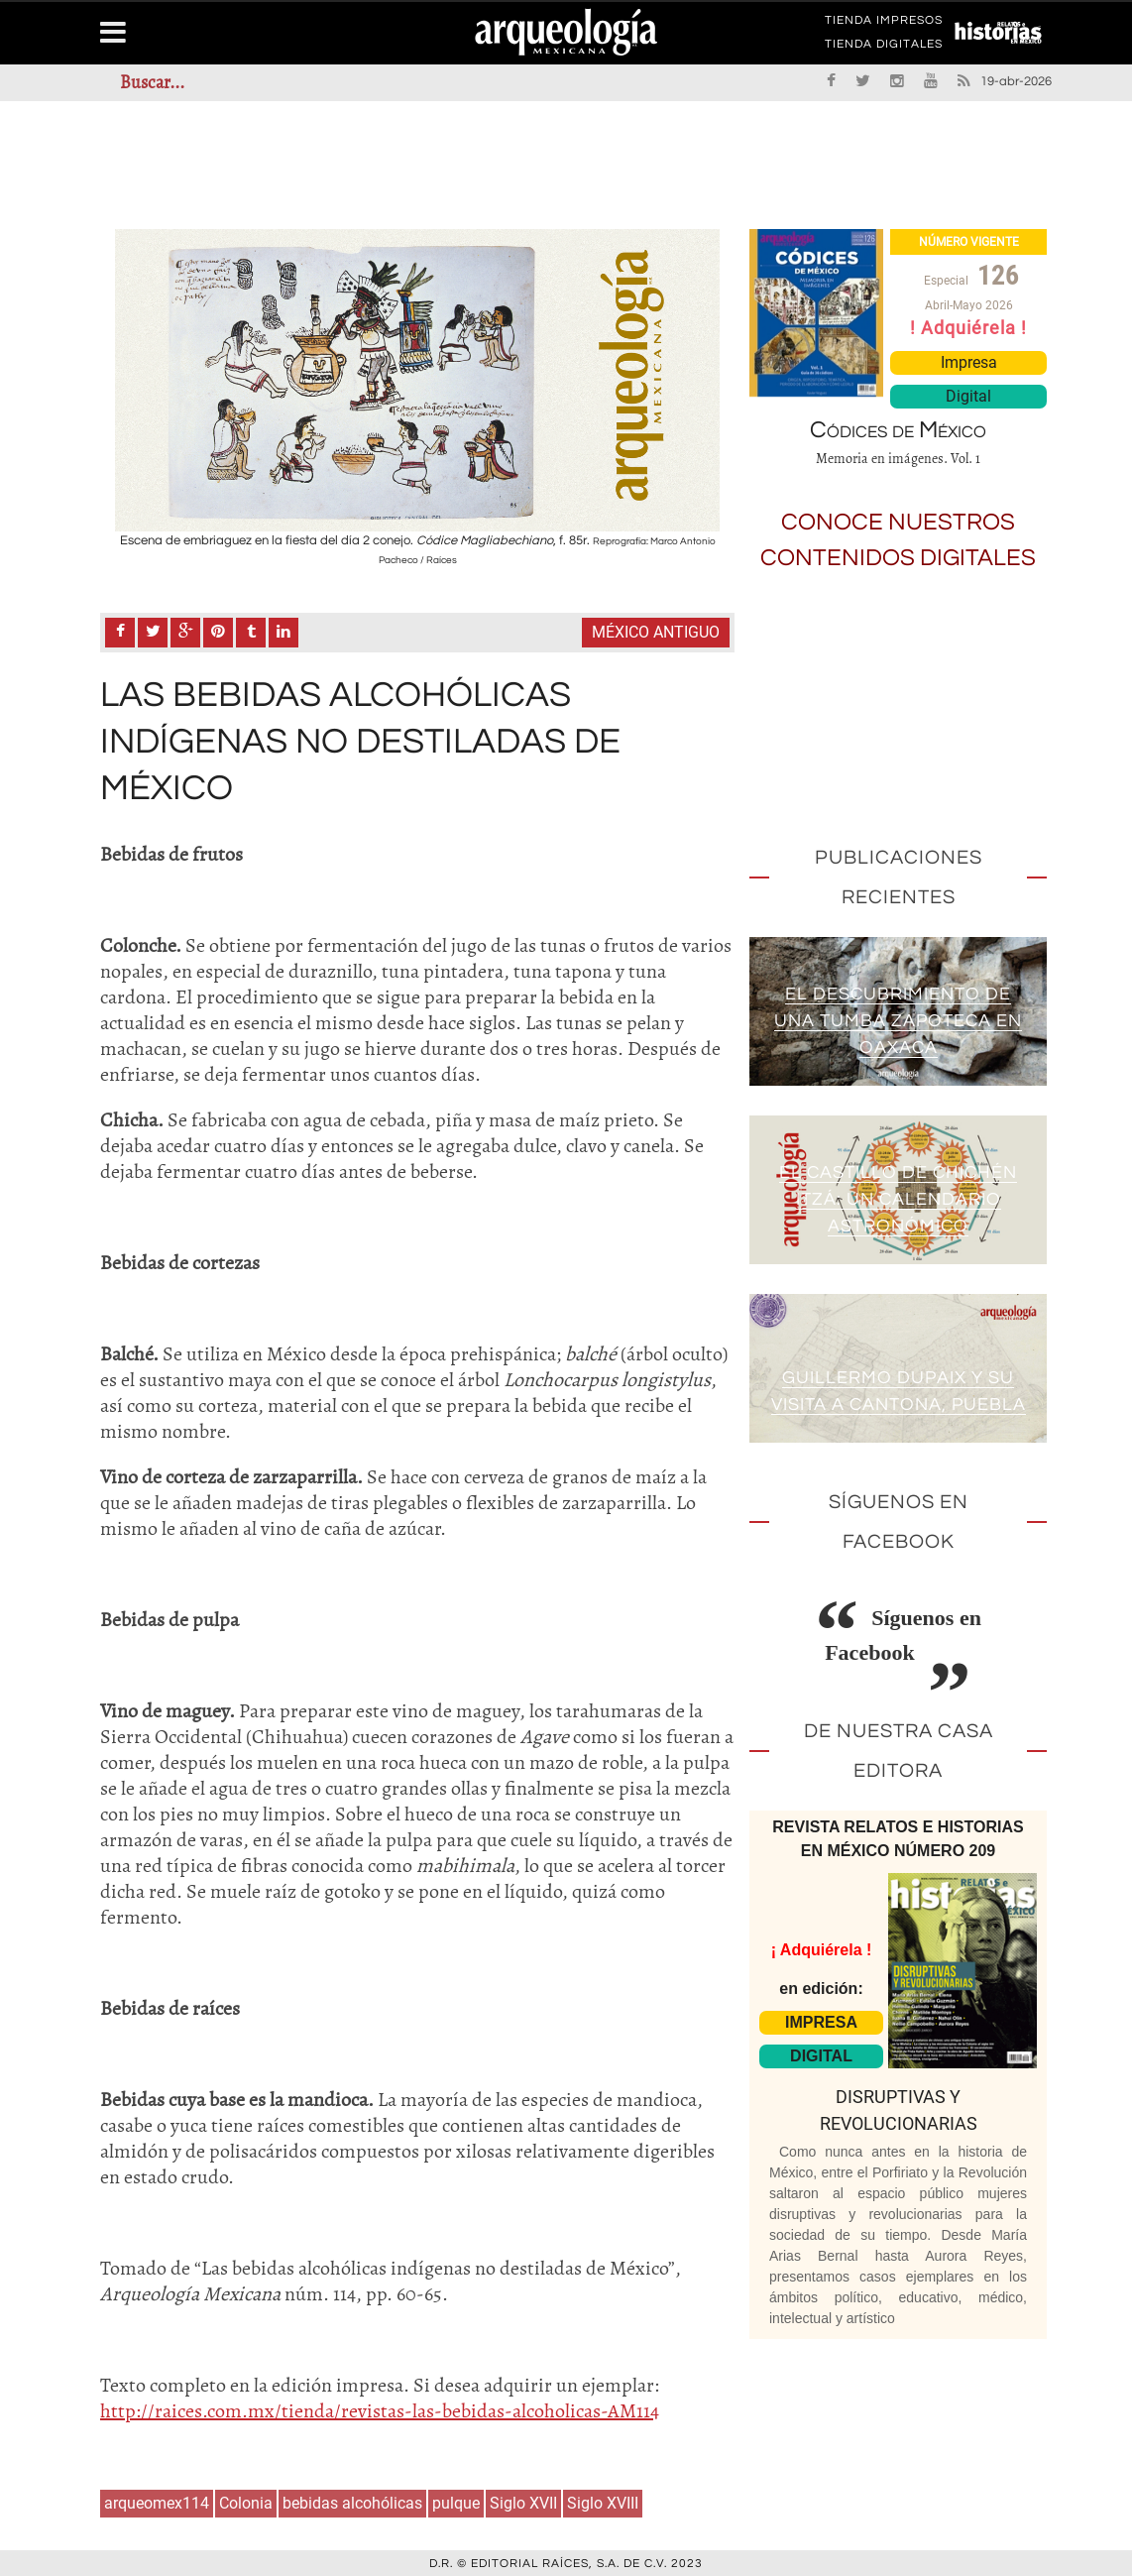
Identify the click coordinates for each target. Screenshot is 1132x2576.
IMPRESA (821, 2022)
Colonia (246, 2501)
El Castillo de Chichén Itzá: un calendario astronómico (898, 1199)
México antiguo (656, 631)
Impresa (969, 362)
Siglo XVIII (602, 2501)
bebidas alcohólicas (352, 2501)
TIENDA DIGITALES (884, 48)
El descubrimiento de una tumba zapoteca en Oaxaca (898, 1021)
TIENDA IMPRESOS (884, 24)
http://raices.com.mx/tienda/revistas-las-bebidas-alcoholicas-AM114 (379, 2409)
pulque (456, 2501)
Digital (968, 396)
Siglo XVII (523, 2501)
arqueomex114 (156, 2501)
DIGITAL (821, 2056)
